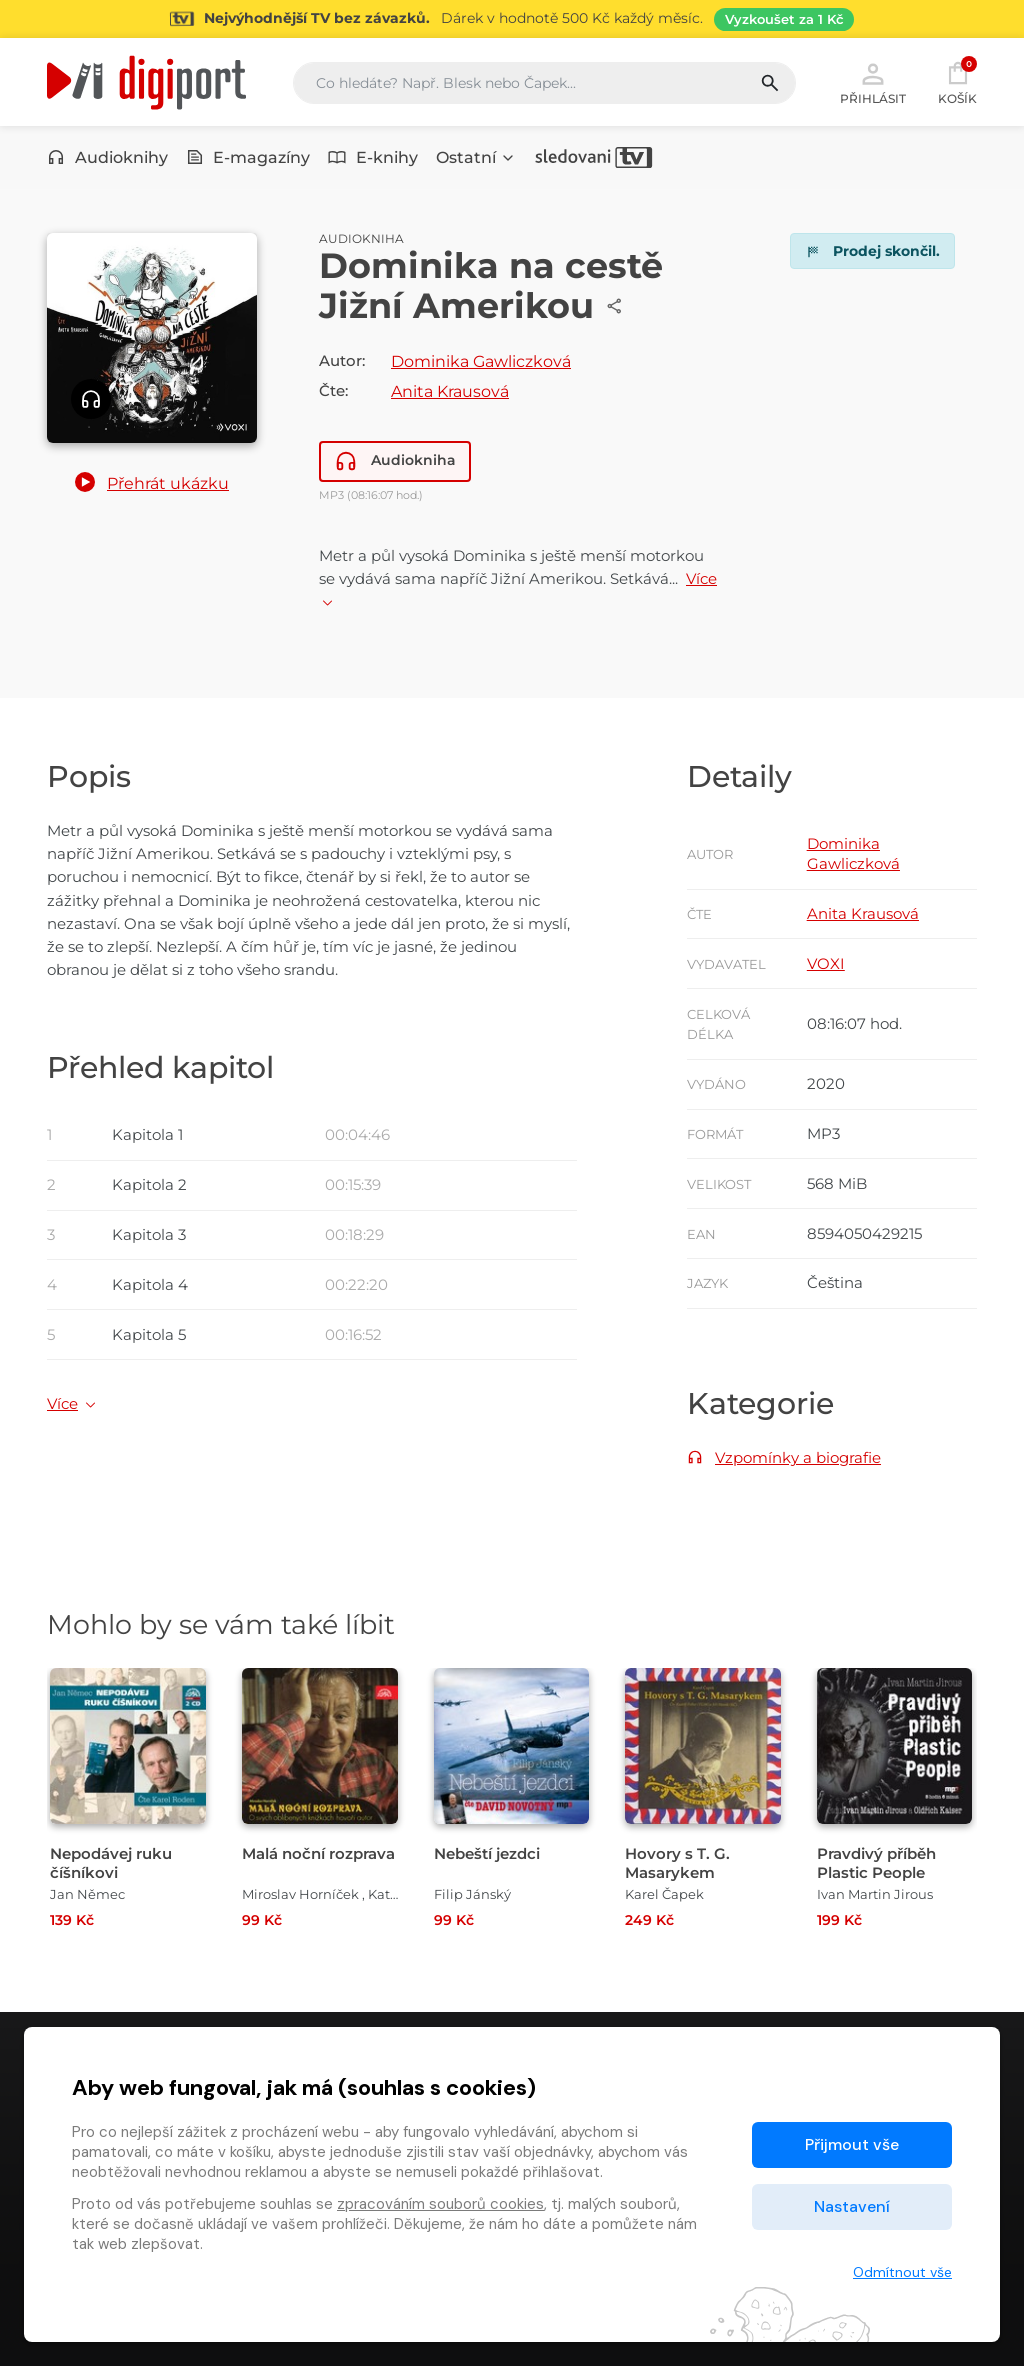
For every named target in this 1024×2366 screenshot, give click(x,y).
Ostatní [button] (476, 157)
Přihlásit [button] (873, 82)
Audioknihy (107, 157)
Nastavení (852, 2206)
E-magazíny (248, 157)
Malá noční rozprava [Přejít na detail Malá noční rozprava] (318, 1853)
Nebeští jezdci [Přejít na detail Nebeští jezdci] (487, 1853)
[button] (152, 484)
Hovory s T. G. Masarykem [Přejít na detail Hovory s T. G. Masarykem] (677, 1863)
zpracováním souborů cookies (440, 2204)
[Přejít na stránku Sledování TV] (512, 19)
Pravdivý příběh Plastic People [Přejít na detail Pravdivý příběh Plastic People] (876, 1863)
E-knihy (373, 157)
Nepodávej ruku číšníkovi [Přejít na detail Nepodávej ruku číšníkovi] (111, 1863)
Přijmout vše (852, 2144)
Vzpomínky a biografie (798, 1457)
